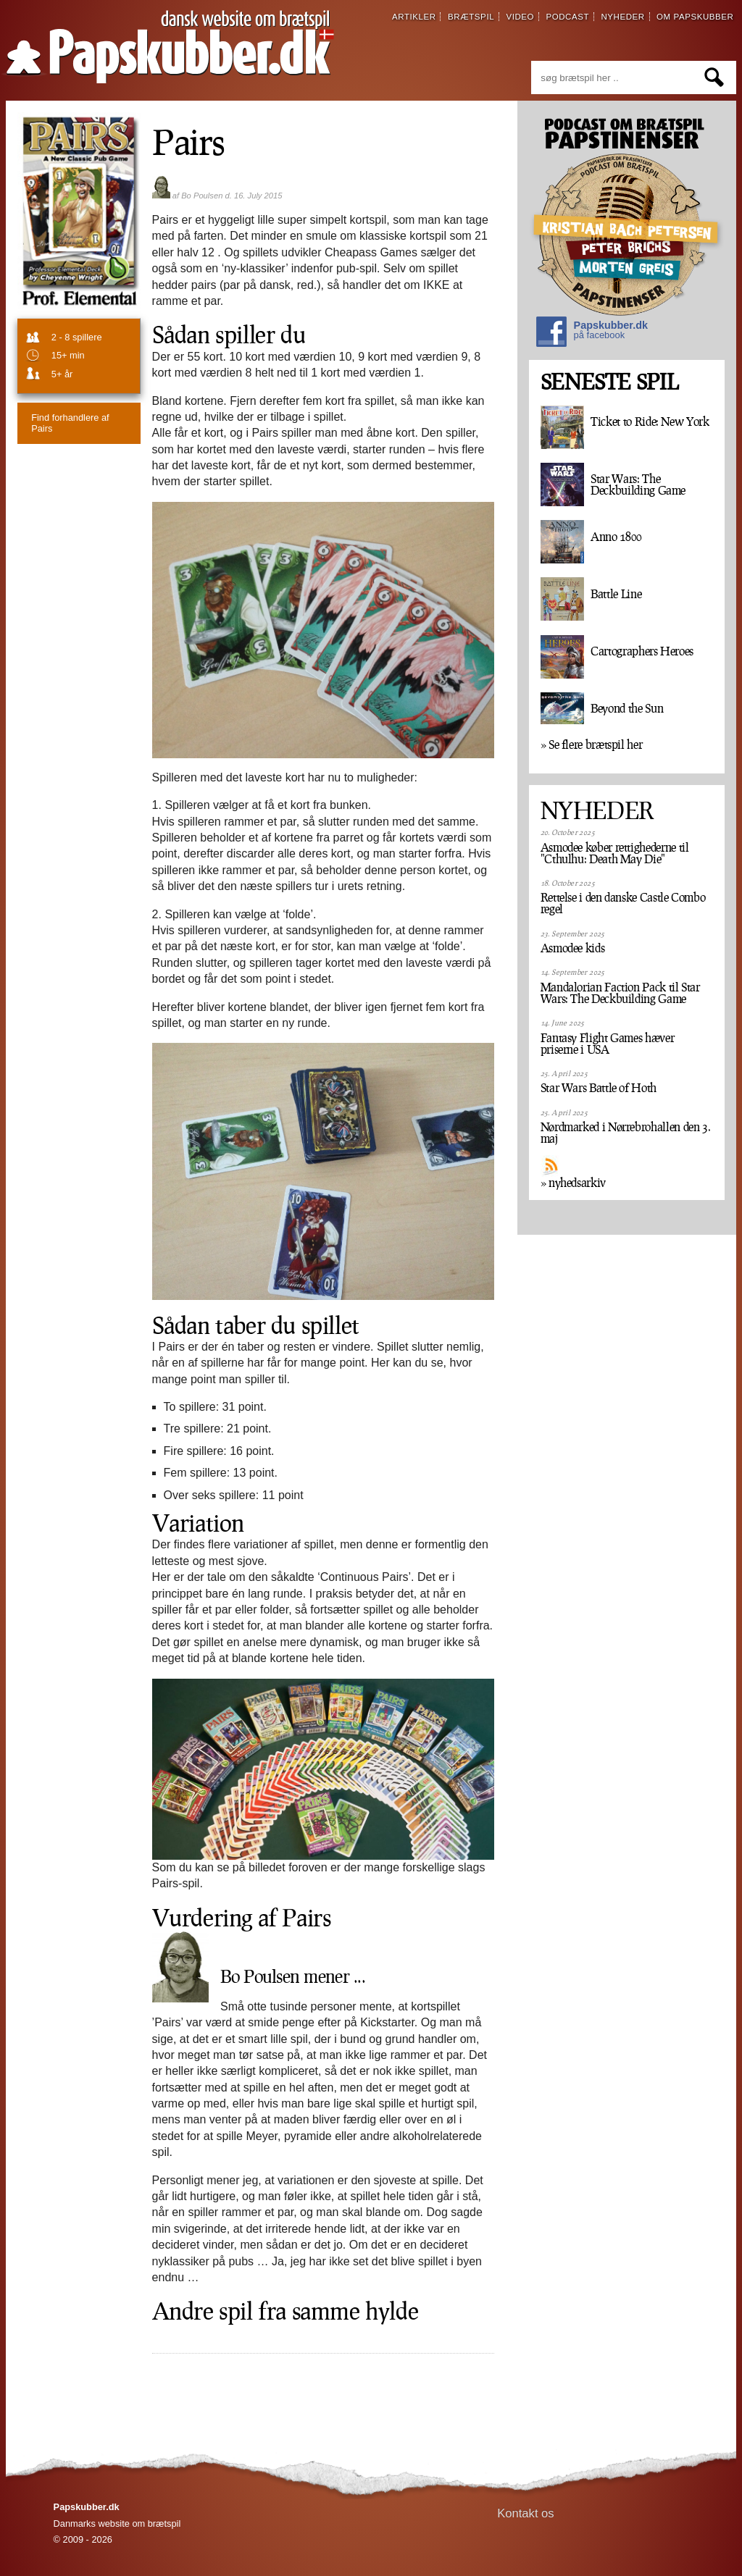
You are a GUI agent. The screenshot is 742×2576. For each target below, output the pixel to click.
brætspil (471, 16)
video (520, 16)
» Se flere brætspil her (592, 744)
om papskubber (694, 16)
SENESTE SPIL (609, 382)
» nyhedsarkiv (573, 1182)
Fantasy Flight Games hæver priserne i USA (608, 1043)
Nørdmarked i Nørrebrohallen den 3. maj (626, 1132)
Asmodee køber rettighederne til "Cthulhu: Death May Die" (615, 853)
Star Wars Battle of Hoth (598, 1088)
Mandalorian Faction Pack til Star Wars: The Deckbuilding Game (620, 992)
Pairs (188, 141)
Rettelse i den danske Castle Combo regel (623, 903)
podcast (567, 16)
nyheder (622, 16)
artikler (414, 16)
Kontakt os (525, 2513)
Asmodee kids (573, 948)
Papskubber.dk (592, 333)
